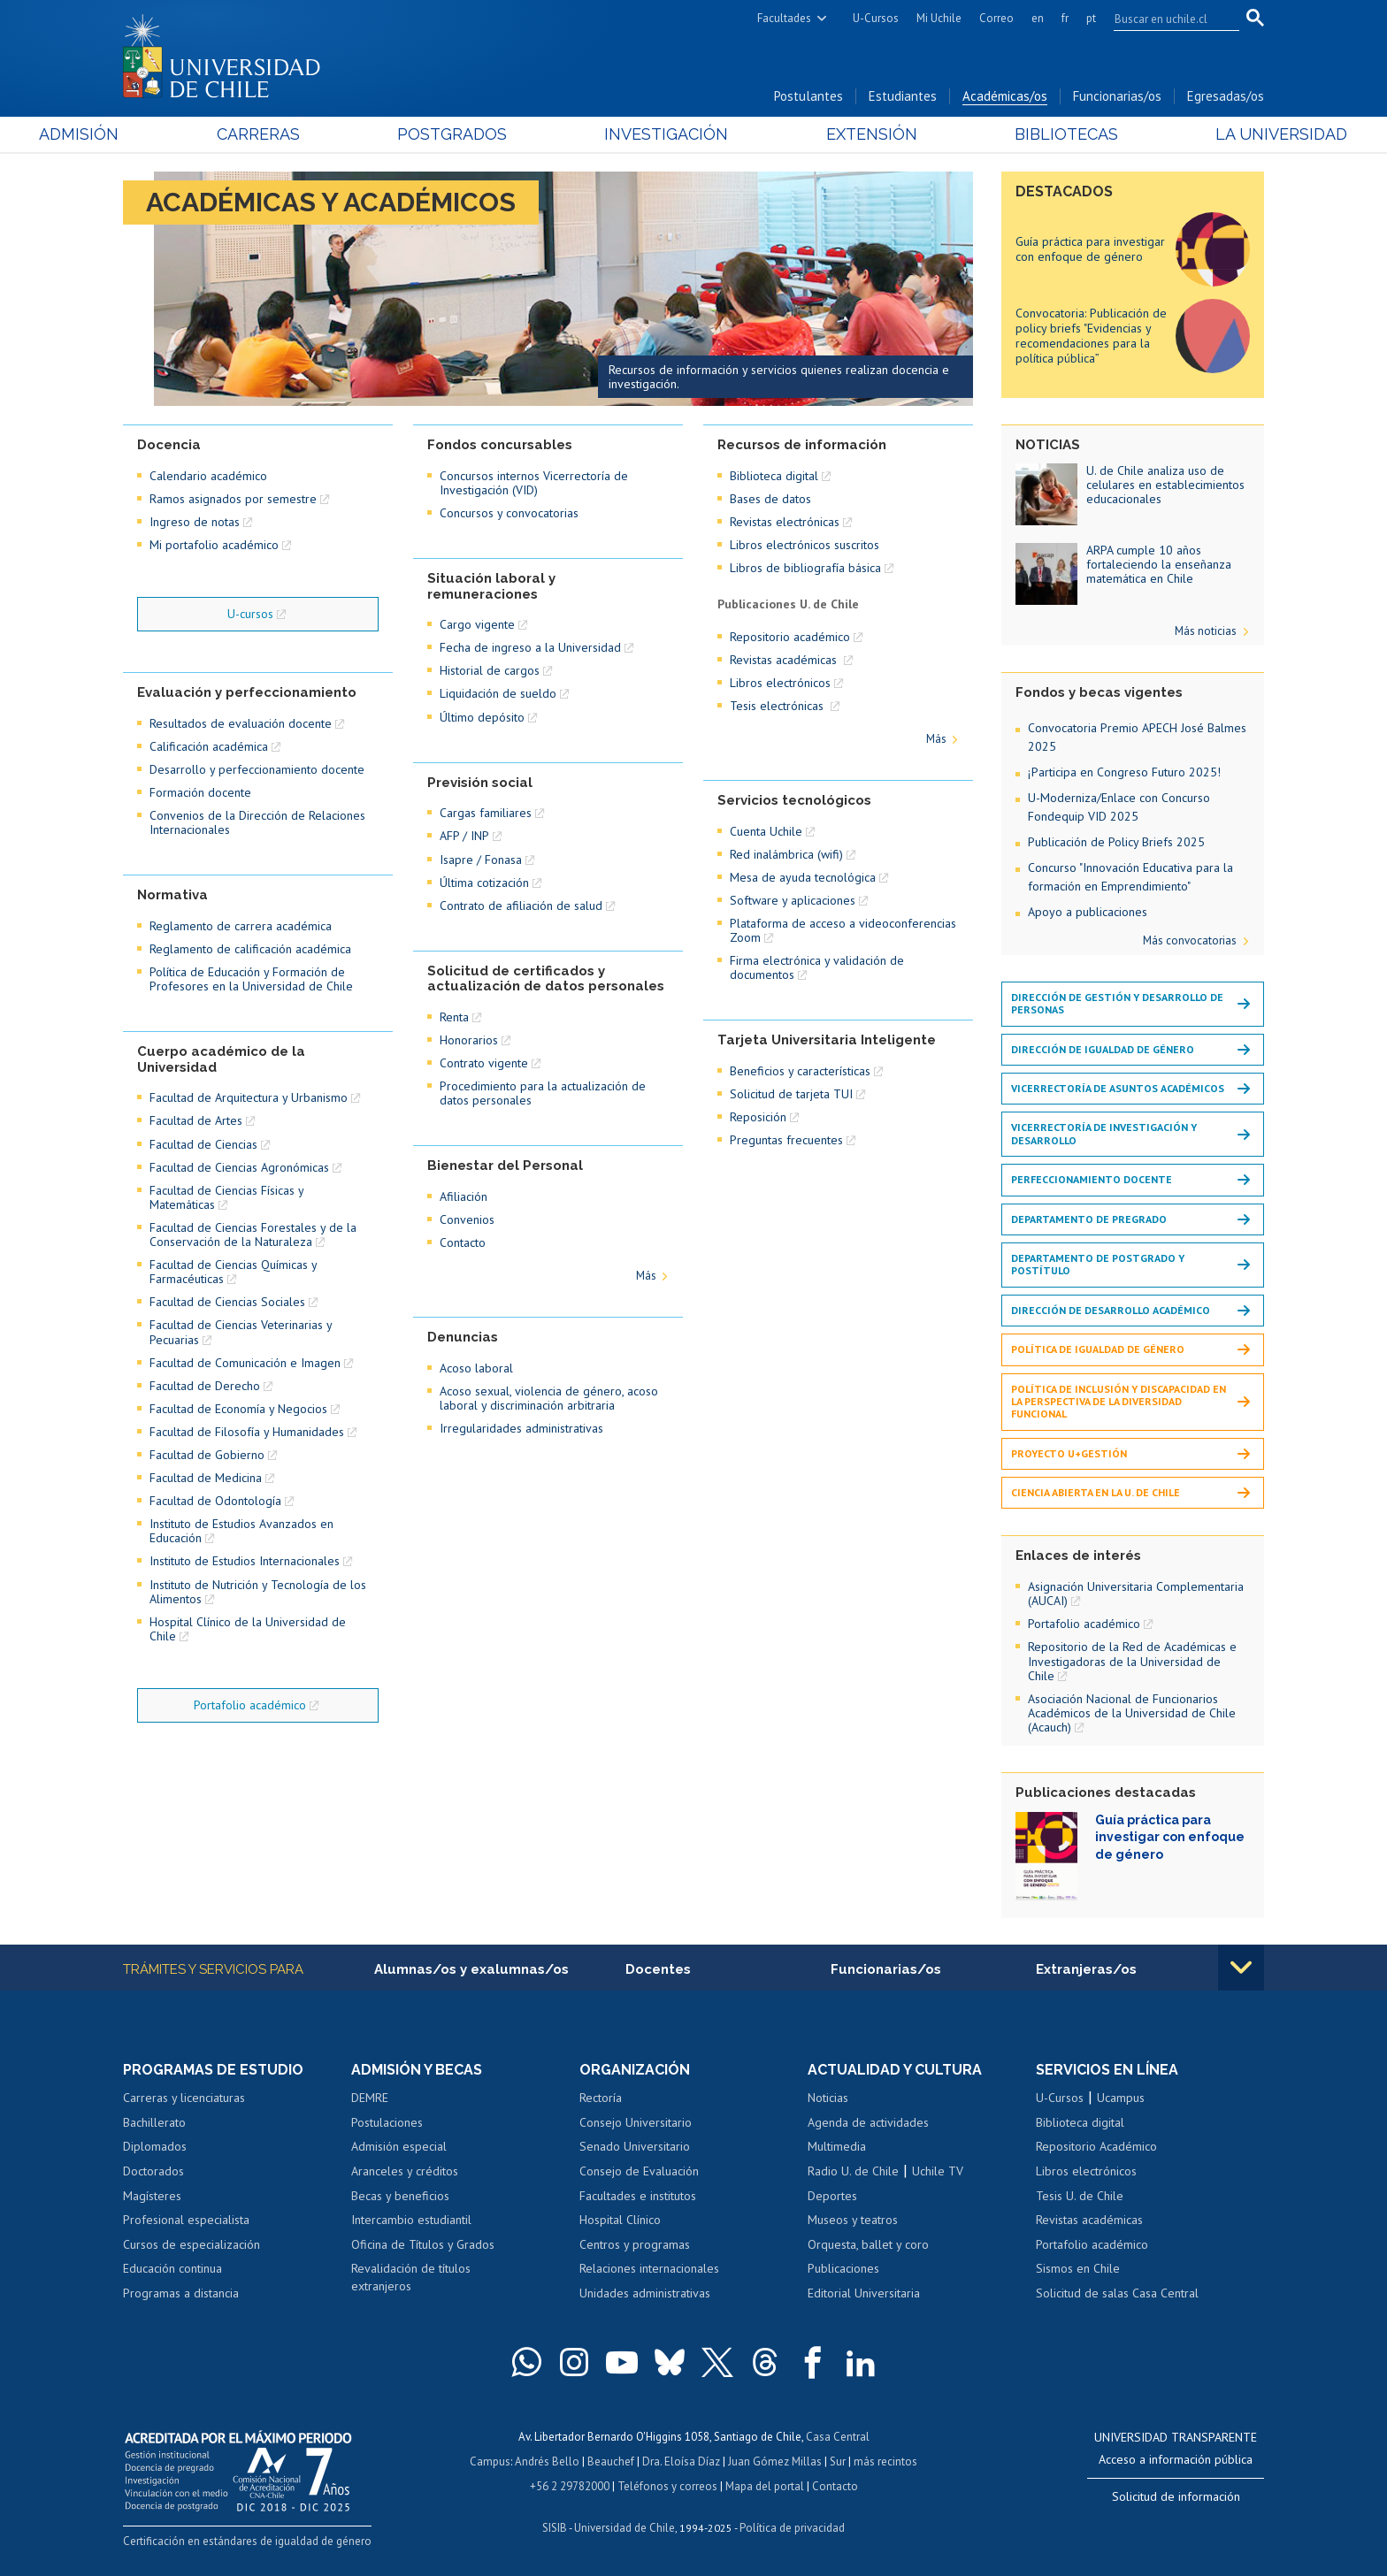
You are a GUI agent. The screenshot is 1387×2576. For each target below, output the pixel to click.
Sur (838, 2461)
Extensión (843, 134)
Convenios (467, 1219)
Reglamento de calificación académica (250, 949)
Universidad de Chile (624, 2527)
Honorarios (469, 1040)
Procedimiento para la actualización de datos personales (543, 1093)
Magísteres (152, 2196)
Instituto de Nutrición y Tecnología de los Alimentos (257, 1592)
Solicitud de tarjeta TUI (791, 1094)
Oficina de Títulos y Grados (422, 2244)
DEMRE (369, 2098)
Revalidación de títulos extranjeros (411, 2277)
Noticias (828, 2098)
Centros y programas (634, 2244)
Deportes (832, 2196)
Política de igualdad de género (1097, 1349)
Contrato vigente (484, 1063)
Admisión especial (399, 2146)
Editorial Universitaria (864, 2293)
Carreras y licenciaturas (184, 2098)
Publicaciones (843, 2268)
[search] (1166, 18)
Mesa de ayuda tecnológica (803, 877)
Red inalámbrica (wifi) (786, 854)
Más (646, 1275)
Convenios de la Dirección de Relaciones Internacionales (257, 822)
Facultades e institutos (637, 2196)
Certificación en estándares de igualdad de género (247, 2541)
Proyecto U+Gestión (1069, 1453)
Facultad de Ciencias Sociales (227, 1302)
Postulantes (808, 96)
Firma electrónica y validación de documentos (817, 967)
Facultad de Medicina (205, 1478)
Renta (454, 1017)
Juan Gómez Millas (775, 2461)
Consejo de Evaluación (639, 2171)
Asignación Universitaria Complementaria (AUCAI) (1136, 1593)
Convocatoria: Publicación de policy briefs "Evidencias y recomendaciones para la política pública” (1091, 335)
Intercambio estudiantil (411, 2220)
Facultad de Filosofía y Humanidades (246, 1432)
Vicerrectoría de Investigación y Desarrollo (1104, 1133)
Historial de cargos (490, 670)
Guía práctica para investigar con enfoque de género (1090, 248)
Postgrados (480, 134)
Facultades (784, 18)
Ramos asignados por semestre (233, 499)
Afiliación (463, 1196)
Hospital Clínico (620, 2220)
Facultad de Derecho (204, 1386)
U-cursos (250, 614)
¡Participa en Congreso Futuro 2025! (1124, 772)
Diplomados (155, 2146)
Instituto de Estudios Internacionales (244, 1561)
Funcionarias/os (1117, 96)
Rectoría (600, 2098)
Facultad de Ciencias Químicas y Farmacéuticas (233, 1272)
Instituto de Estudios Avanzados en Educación (241, 1531)
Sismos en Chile (1078, 2268)
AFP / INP (464, 836)
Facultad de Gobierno (206, 1455)
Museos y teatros (853, 2220)
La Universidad (1198, 134)
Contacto (463, 1242)
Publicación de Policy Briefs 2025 (1116, 842)
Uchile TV (937, 2171)
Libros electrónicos (780, 683)
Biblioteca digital (774, 476)
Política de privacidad (792, 2527)
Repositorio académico (790, 637)
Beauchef (610, 2461)
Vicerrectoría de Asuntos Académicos (1117, 1088)
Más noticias (1206, 630)
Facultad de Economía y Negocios (238, 1409)
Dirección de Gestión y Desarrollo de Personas (1117, 1003)
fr (1065, 18)
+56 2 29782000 (569, 2486)
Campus (490, 2461)
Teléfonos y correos (667, 2486)
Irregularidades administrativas (521, 1428)
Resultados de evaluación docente (240, 723)
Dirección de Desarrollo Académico (1110, 1310)
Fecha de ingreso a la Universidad (530, 647)
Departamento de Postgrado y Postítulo (1097, 1264)
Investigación (666, 134)
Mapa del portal (764, 2486)
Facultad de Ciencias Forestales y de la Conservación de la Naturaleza (252, 1234)
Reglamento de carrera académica (240, 926)
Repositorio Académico (1096, 2146)
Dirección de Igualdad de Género (1102, 1049)
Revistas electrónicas (784, 522)
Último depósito (482, 717)
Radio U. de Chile (853, 2171)
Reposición (758, 1117)
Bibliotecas (1010, 134)
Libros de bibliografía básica (805, 568)
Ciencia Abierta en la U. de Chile (1095, 1492)
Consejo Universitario (635, 2122)
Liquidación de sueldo (498, 693)
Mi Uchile (939, 18)
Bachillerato (154, 2122)
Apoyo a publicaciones (1087, 912)
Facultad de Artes (195, 1120)
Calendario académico (208, 476)
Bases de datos (770, 499)
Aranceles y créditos (404, 2171)
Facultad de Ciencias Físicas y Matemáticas (226, 1197)
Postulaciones (387, 2122)
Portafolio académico (250, 1705)
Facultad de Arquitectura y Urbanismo (248, 1097)
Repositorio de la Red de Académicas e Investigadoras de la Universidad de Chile (1132, 1661)
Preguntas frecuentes (786, 1140)
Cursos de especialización (191, 2244)
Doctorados (153, 2171)
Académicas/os (1004, 96)
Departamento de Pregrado (1089, 1219)
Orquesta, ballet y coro (868, 2244)
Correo (996, 18)
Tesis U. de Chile (1079, 2196)
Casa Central (838, 2436)
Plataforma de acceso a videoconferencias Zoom (843, 930)
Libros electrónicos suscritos (804, 545)
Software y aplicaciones (792, 900)
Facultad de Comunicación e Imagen (245, 1363)
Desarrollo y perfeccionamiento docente (256, 769)
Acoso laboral (476, 1368)
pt (1091, 18)
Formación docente (200, 792)
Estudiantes (903, 96)
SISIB (554, 2527)
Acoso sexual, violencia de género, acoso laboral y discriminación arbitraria (549, 1398)
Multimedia (837, 2146)
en (1037, 18)
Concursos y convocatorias (509, 513)
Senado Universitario (634, 2146)
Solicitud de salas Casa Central (1117, 2293)
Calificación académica (208, 746)
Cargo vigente (477, 624)
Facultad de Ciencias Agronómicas (239, 1167)
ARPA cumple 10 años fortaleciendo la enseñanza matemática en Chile (1158, 564)
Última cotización (484, 883)
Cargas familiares (486, 813)
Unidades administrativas (644, 2293)
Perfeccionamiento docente (1091, 1179)
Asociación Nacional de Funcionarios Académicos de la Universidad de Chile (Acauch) (1132, 1713)
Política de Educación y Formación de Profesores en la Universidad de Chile (251, 979)
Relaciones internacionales (649, 2268)
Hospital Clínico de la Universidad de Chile (247, 1629)
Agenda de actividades (868, 2122)
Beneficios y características (800, 1071)
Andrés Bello (547, 2461)
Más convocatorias (1190, 940)
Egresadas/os (1225, 96)
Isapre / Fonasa (481, 860)
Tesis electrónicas (778, 706)
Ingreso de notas (194, 522)
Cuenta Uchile (766, 831)
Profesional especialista (186, 2220)
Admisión (163, 134)
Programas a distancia (181, 2293)
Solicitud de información (1176, 2496)
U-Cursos (876, 18)
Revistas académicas (785, 660)
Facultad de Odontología (215, 1501)
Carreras (314, 134)
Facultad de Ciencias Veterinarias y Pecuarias (240, 1332)
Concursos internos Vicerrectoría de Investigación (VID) (534, 483)
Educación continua (172, 2268)
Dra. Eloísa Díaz (681, 2461)
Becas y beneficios (400, 2196)
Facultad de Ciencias (203, 1144)
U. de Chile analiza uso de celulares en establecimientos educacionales (1165, 484)
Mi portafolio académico (214, 545)
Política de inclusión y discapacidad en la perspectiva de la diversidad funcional (1118, 1401)
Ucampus (1121, 2098)
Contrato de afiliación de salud (521, 905)
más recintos (885, 2461)
